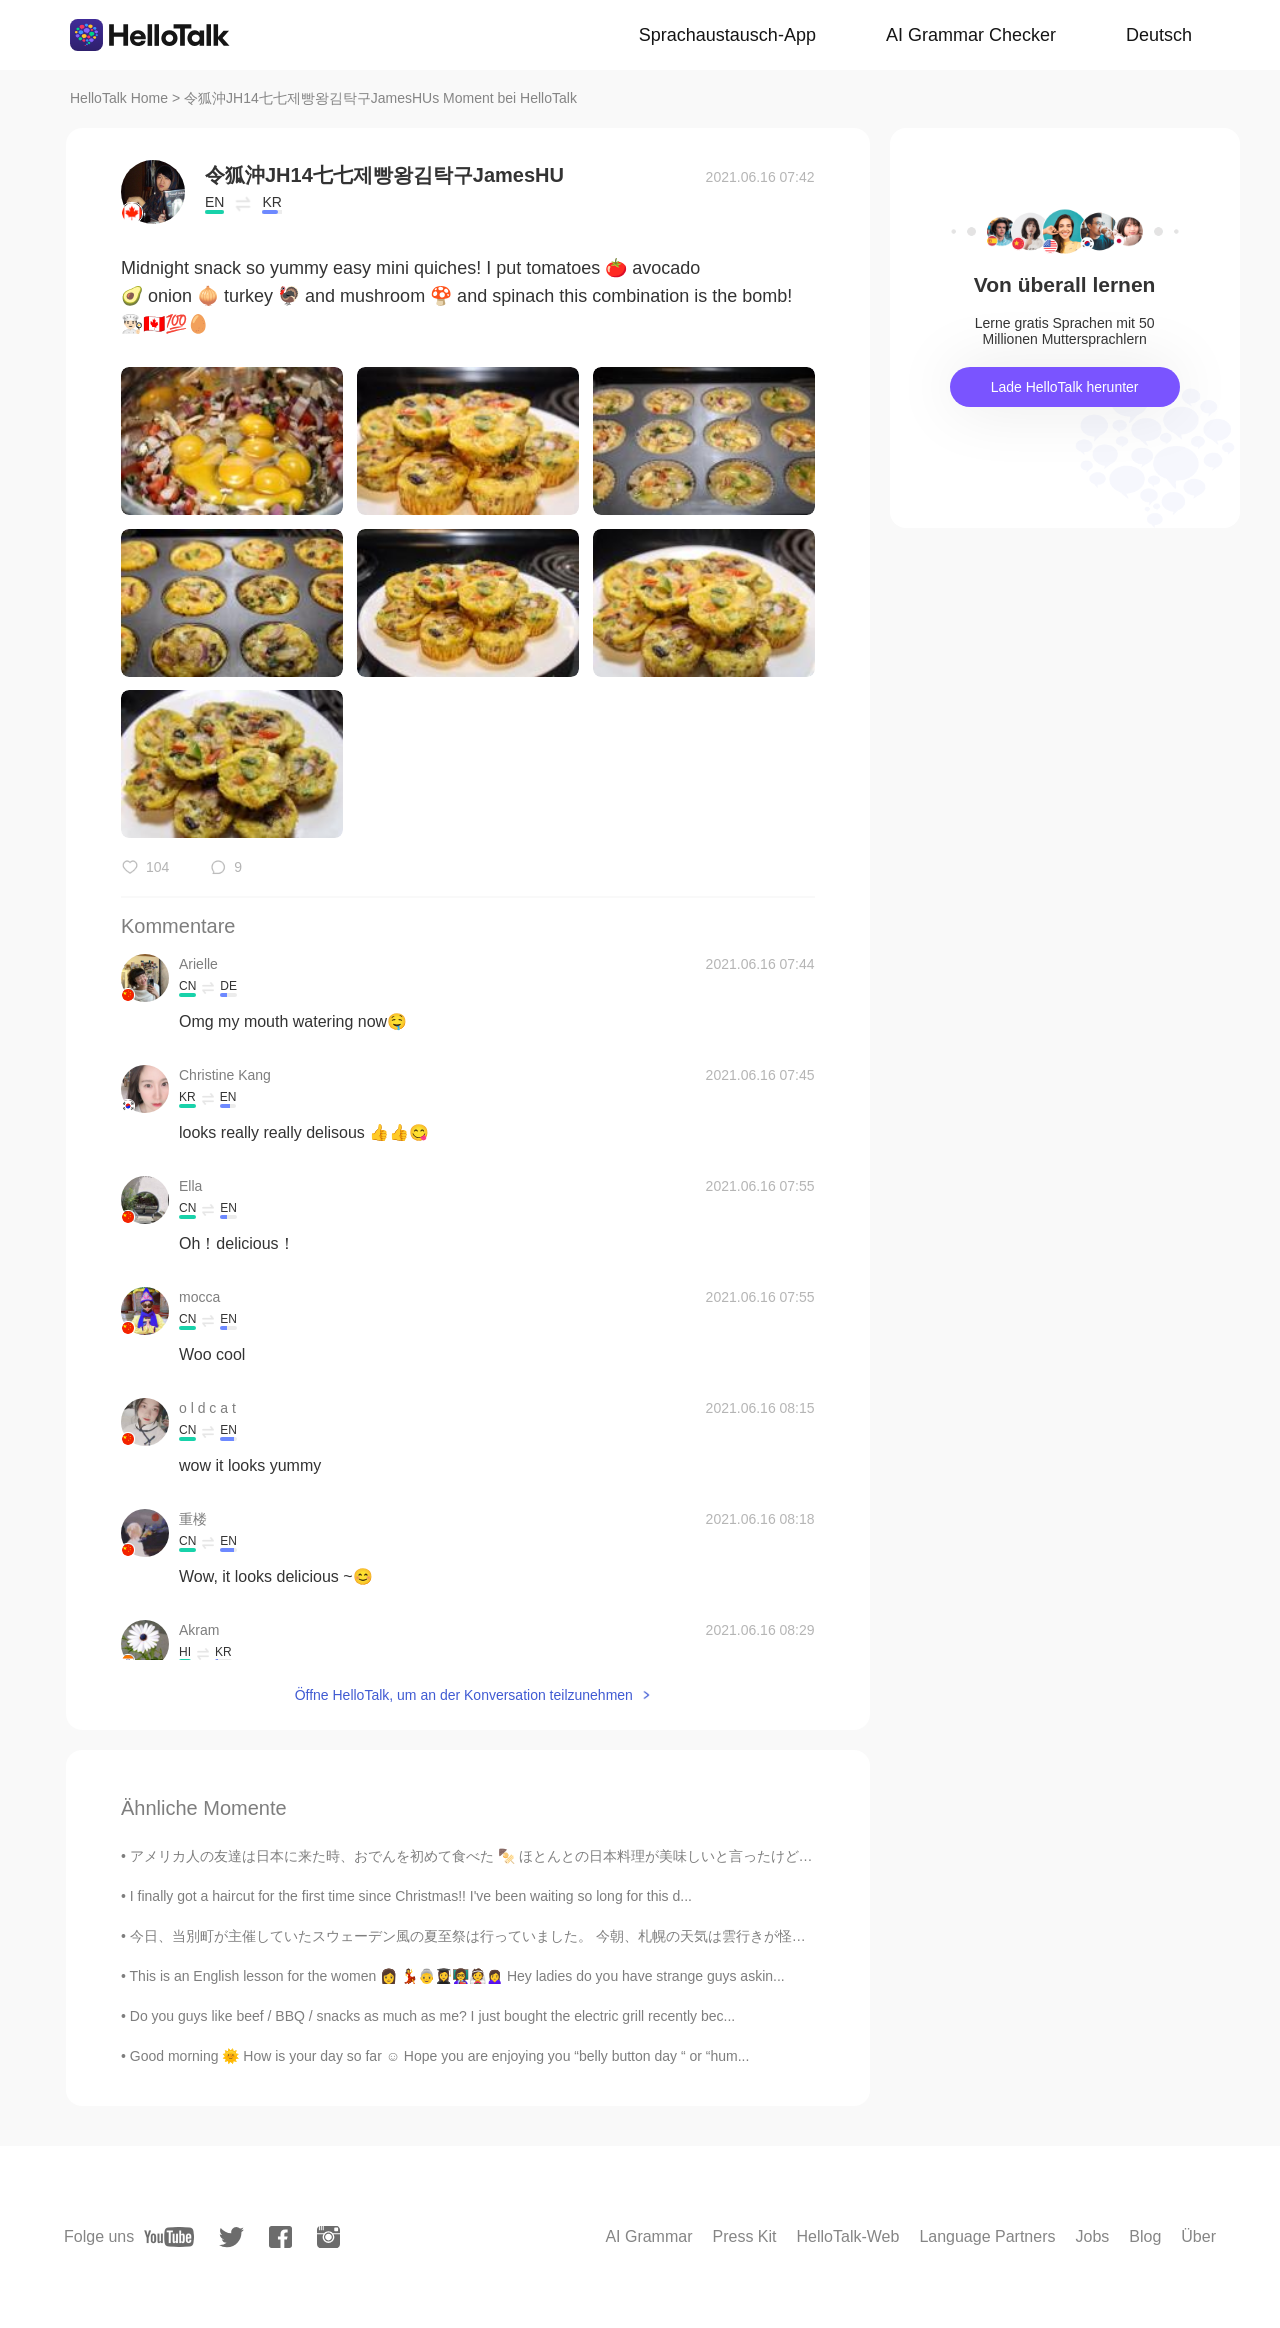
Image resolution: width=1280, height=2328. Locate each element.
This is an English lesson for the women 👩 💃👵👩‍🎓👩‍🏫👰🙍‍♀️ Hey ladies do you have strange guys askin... (457, 1976)
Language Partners (987, 2236)
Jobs (1092, 2236)
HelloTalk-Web (848, 2236)
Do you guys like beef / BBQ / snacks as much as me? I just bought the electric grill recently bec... (432, 2016)
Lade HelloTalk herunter (1065, 387)
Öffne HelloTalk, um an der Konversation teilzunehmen (464, 1695)
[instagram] (328, 2237)
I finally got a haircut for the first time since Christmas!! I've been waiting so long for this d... (411, 1896)
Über (1198, 2236)
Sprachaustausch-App (727, 35)
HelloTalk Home (119, 98)
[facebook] (280, 2237)
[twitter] (231, 2237)
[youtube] (169, 2237)
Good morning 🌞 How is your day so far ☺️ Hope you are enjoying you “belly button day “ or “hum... (440, 2056)
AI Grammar (648, 2236)
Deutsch (1159, 35)
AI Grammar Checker (971, 35)
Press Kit (745, 2236)
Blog (1145, 2236)
